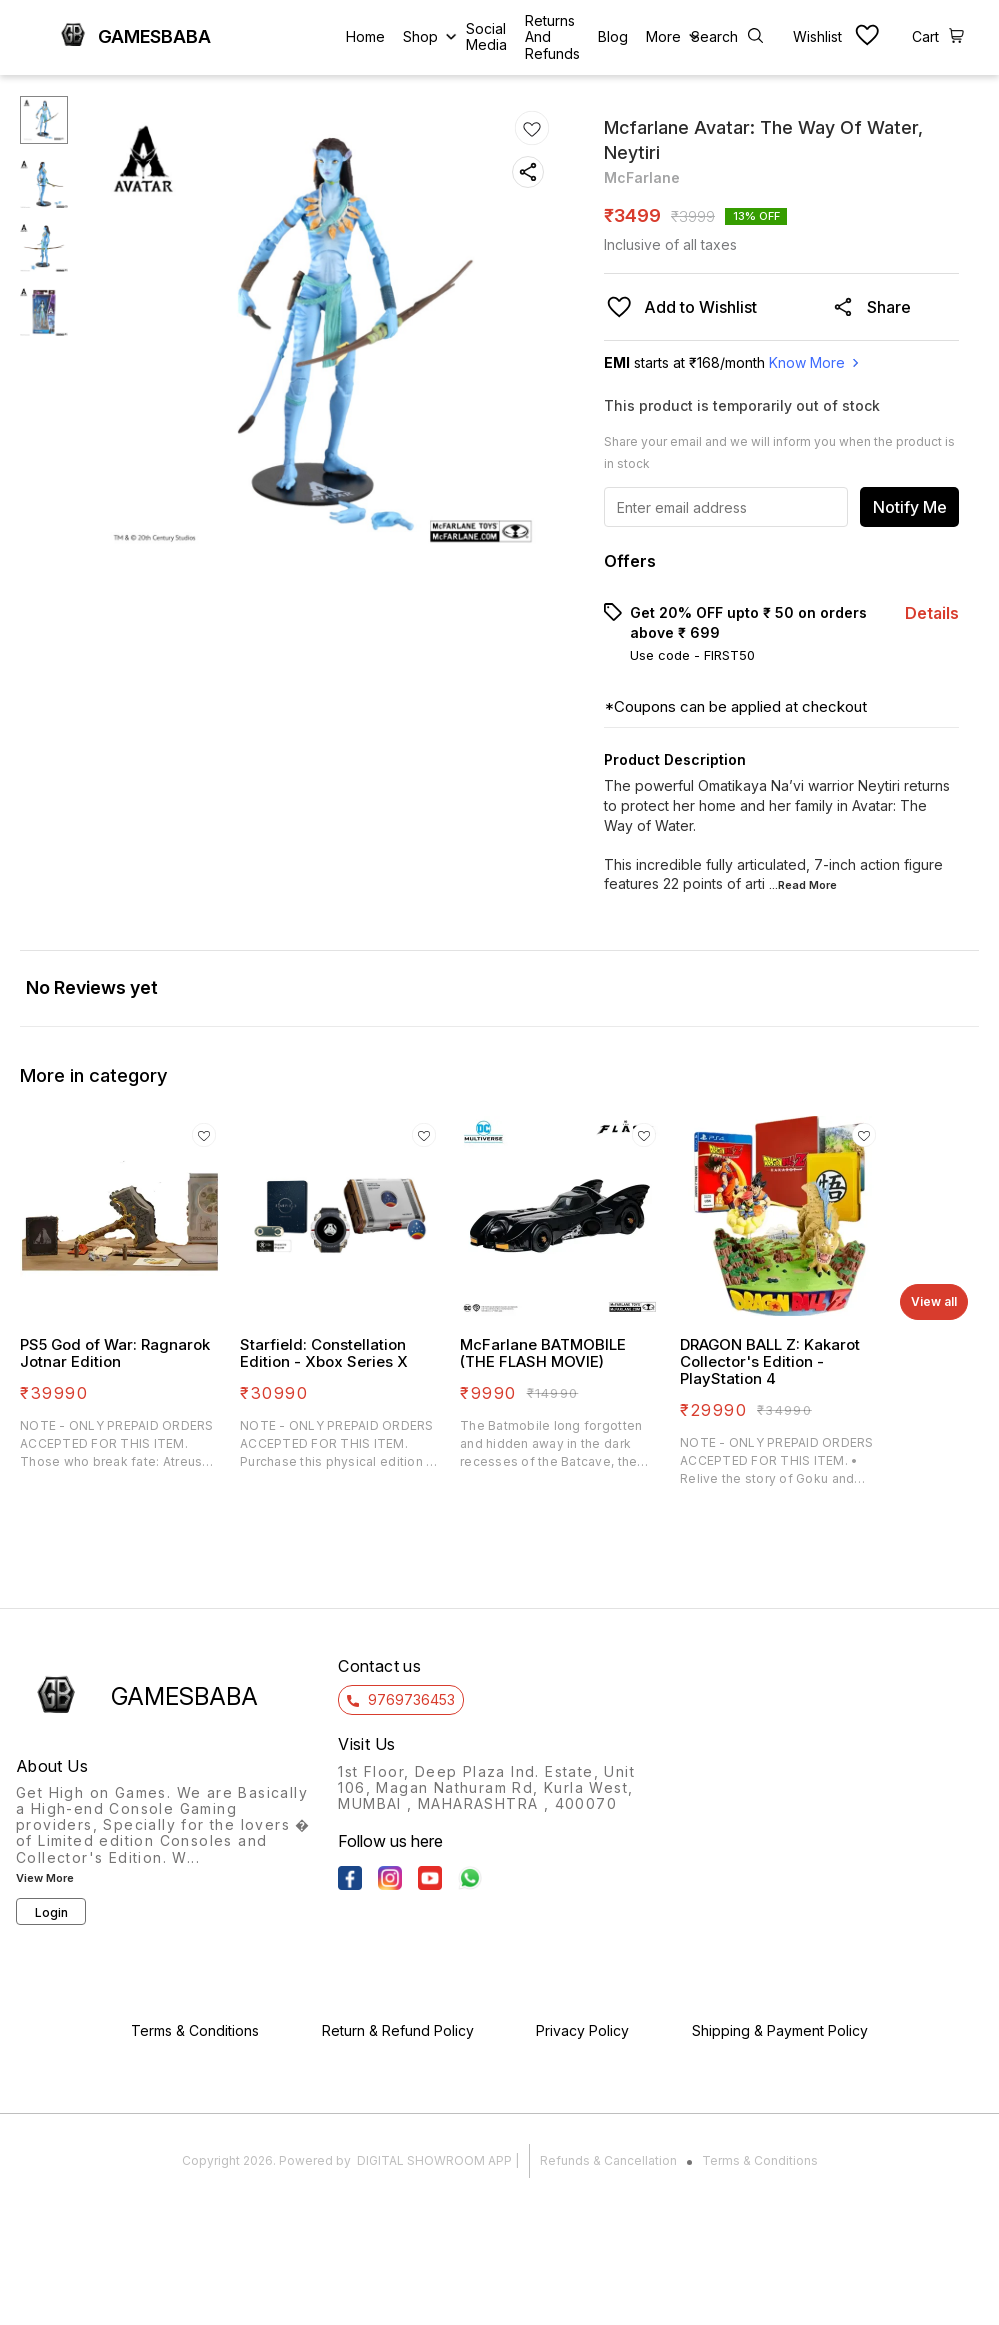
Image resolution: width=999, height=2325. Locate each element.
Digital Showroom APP (434, 2160)
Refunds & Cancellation (608, 2160)
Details (932, 613)
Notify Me (910, 507)
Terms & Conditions (760, 2160)
